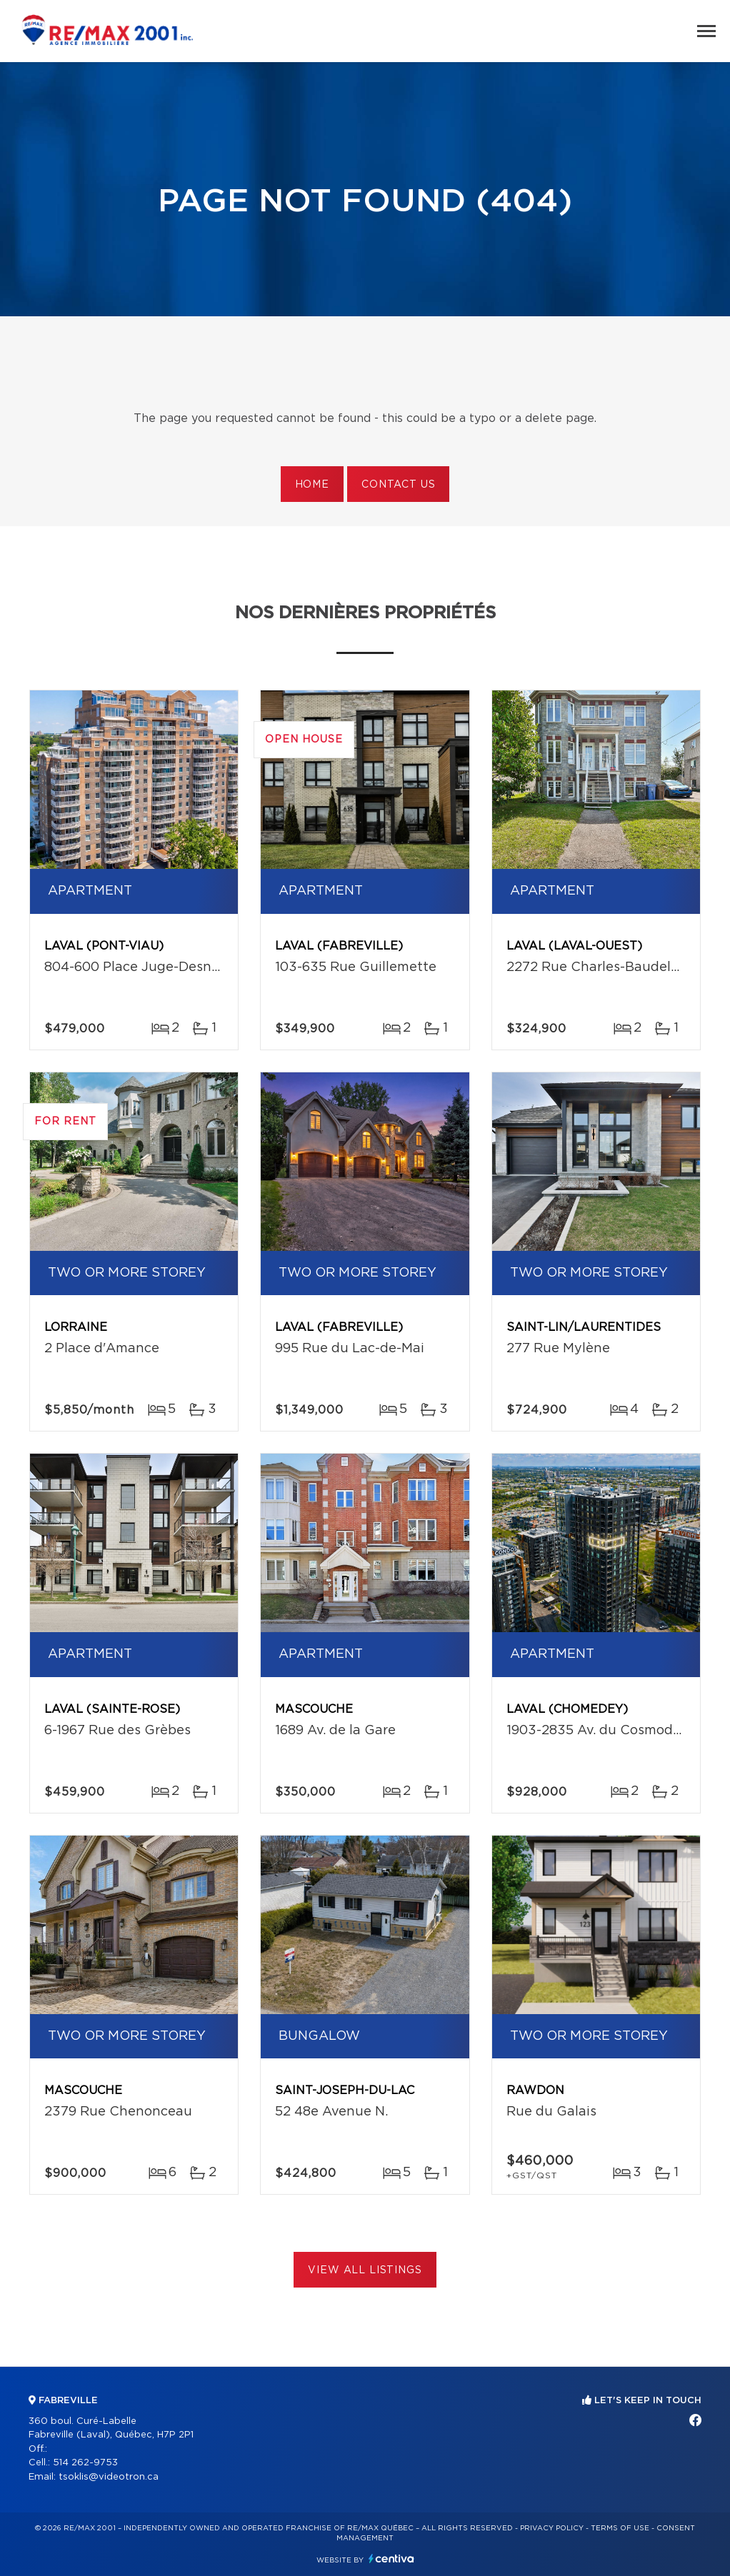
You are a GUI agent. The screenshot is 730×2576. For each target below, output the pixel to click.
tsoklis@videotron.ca (109, 2477)
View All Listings (364, 2270)
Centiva (391, 2558)
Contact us (398, 485)
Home (312, 485)
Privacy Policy (552, 2528)
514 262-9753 (85, 2462)
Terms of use (620, 2528)
